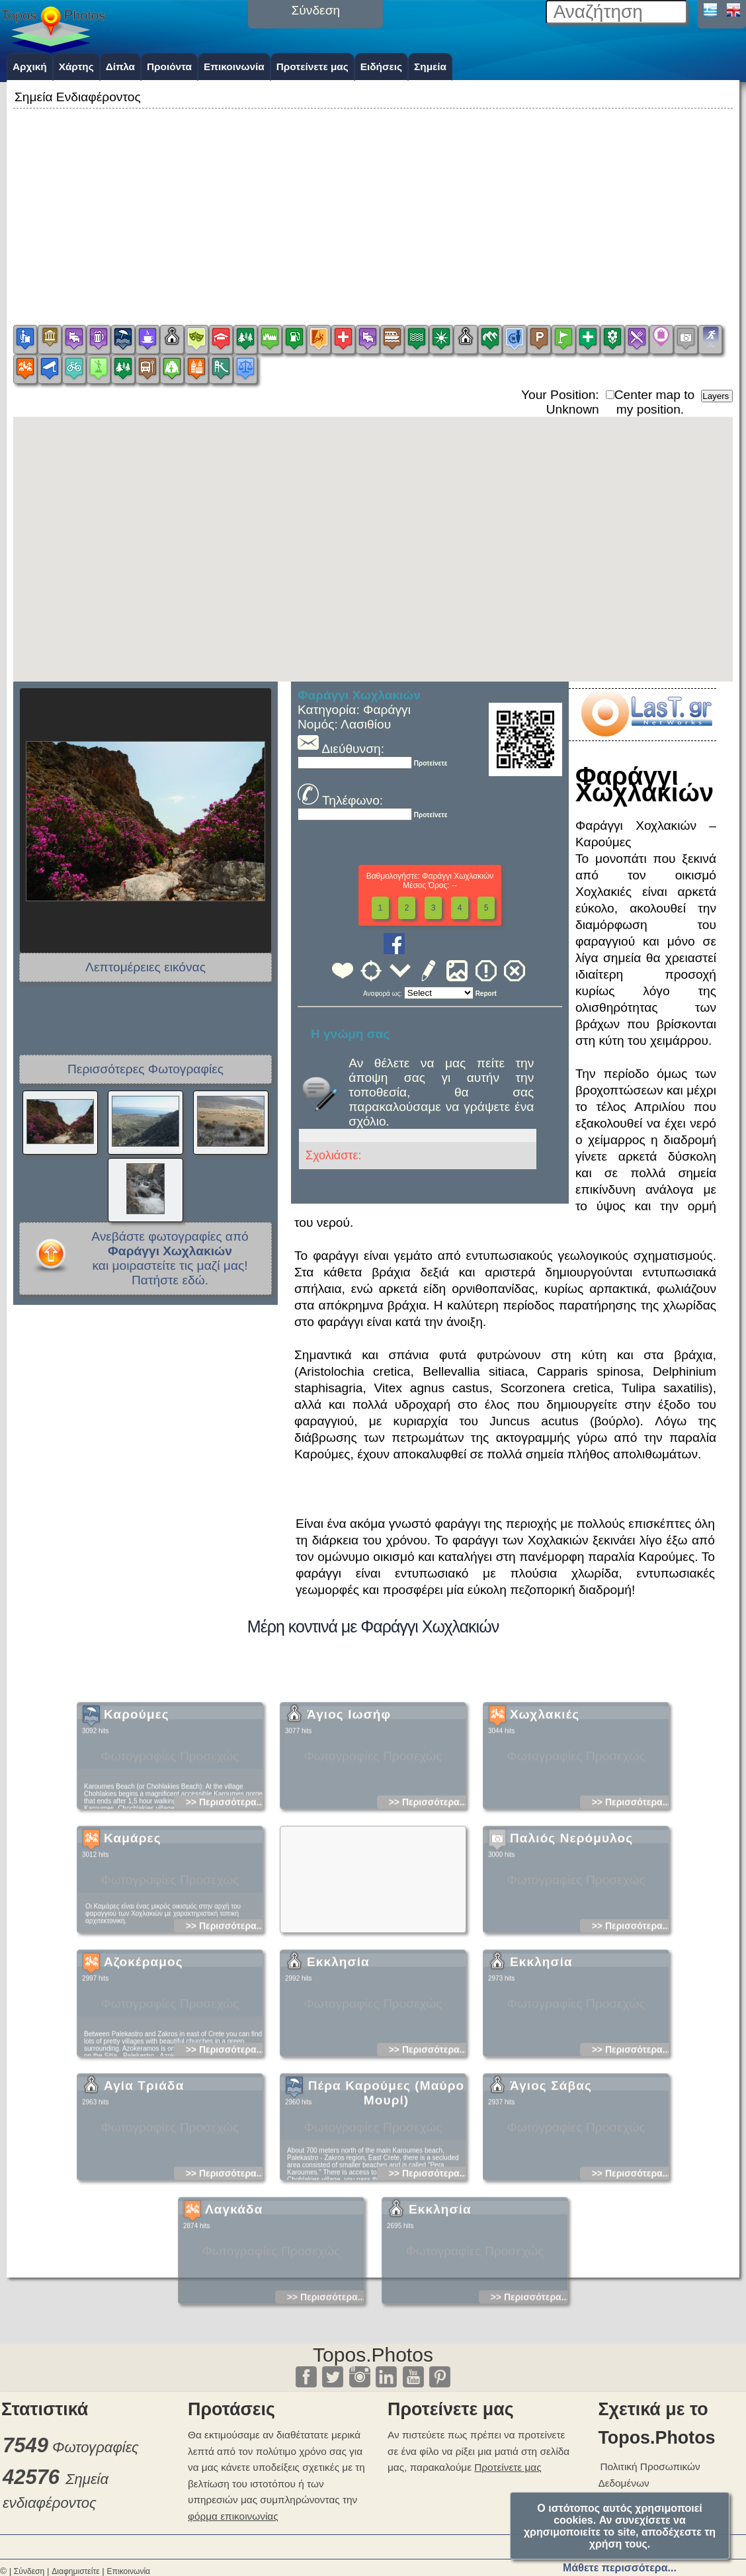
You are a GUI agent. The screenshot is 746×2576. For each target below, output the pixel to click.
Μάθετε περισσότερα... (620, 2567)
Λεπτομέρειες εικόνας (145, 967)
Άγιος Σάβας (551, 2145)
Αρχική (30, 66)
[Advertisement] (373, 204)
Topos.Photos (373, 2355)
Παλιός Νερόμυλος (571, 1897)
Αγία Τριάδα (144, 2145)
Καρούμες (136, 1774)
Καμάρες (132, 1897)
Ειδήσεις (381, 66)
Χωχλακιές (544, 1774)
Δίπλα (120, 66)
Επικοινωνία (234, 66)
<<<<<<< (439, 993)
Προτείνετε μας (312, 66)
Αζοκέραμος (143, 2021)
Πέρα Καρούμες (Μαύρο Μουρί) (386, 2152)
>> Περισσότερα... (224, 1861)
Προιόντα (169, 66)
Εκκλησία (338, 2021)
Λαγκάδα (234, 2269)
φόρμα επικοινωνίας (233, 2516)
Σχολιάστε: (333, 1155)
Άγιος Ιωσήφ (349, 1774)
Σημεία (430, 66)
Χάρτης (76, 66)
